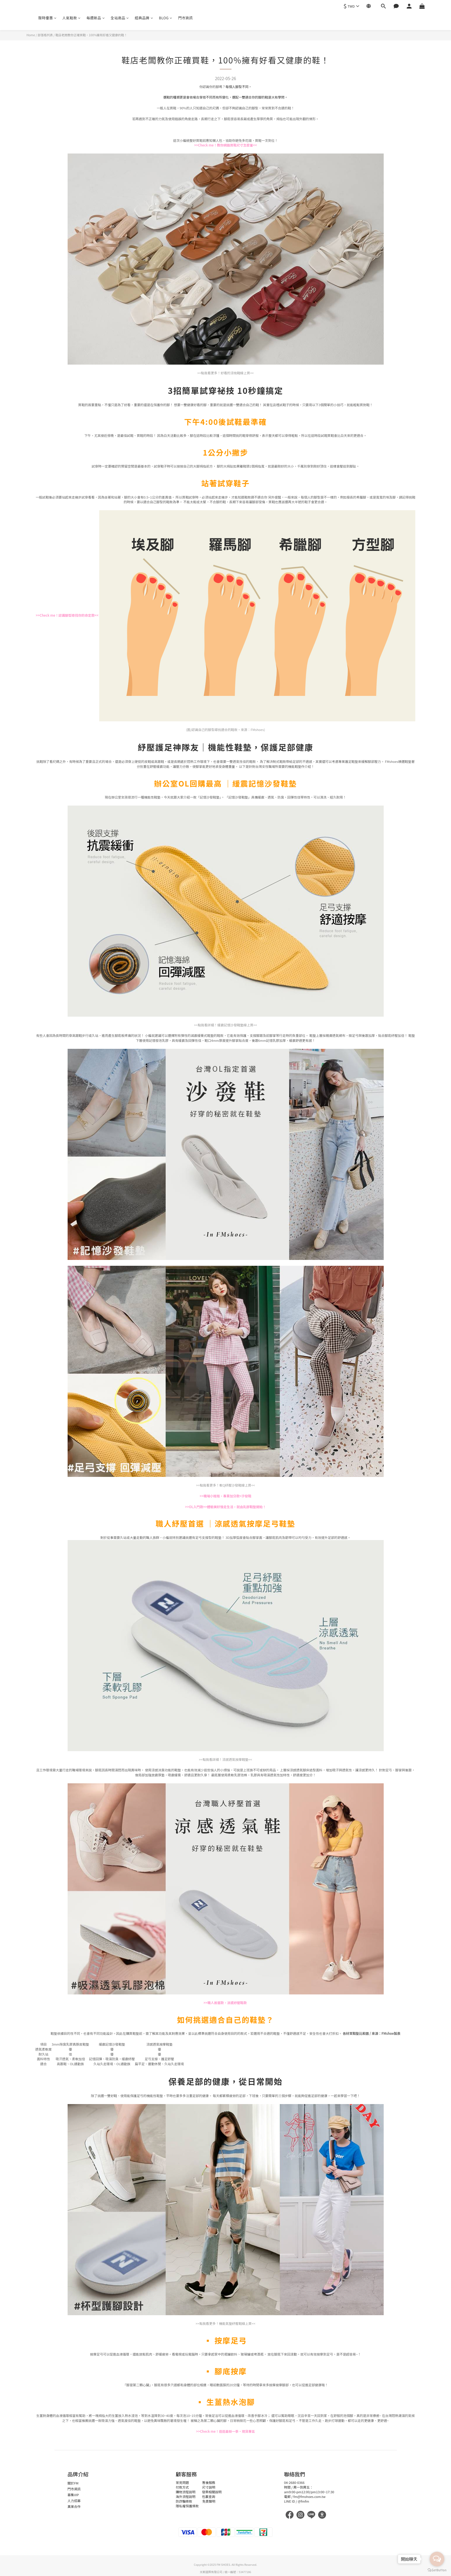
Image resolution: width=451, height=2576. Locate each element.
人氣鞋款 (71, 17)
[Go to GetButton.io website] (437, 2570)
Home (31, 35)
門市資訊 (185, 17)
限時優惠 (47, 17)
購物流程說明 (186, 2491)
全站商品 (120, 17)
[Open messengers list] (437, 2559)
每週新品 (96, 17)
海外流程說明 (186, 2496)
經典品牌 (144, 17)
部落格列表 (45, 35)
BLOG (165, 17)
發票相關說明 (212, 2491)
